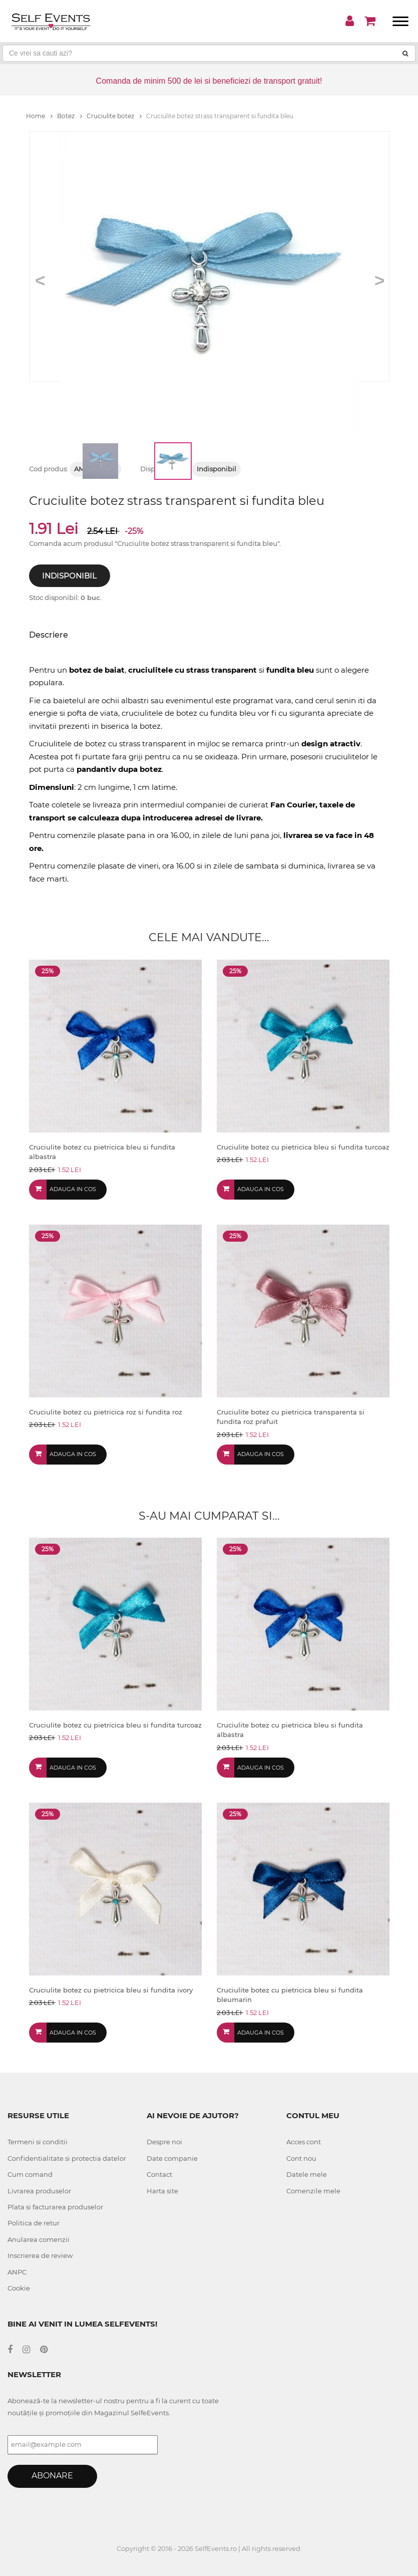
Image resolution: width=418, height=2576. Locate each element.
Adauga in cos (73, 1189)
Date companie (172, 2158)
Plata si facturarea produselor (55, 2207)
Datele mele (306, 2174)
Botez (69, 116)
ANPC (17, 2272)
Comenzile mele (313, 2191)
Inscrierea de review (40, 2255)
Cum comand (30, 2174)
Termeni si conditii (38, 2142)
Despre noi (164, 2142)
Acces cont (303, 2142)
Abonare (52, 2475)
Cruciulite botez (114, 116)
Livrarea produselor (39, 2191)
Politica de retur (34, 2223)
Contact (159, 2174)
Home (39, 116)
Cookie (19, 2288)
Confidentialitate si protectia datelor (67, 2158)
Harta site (162, 2191)
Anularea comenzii (39, 2239)
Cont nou (301, 2158)
